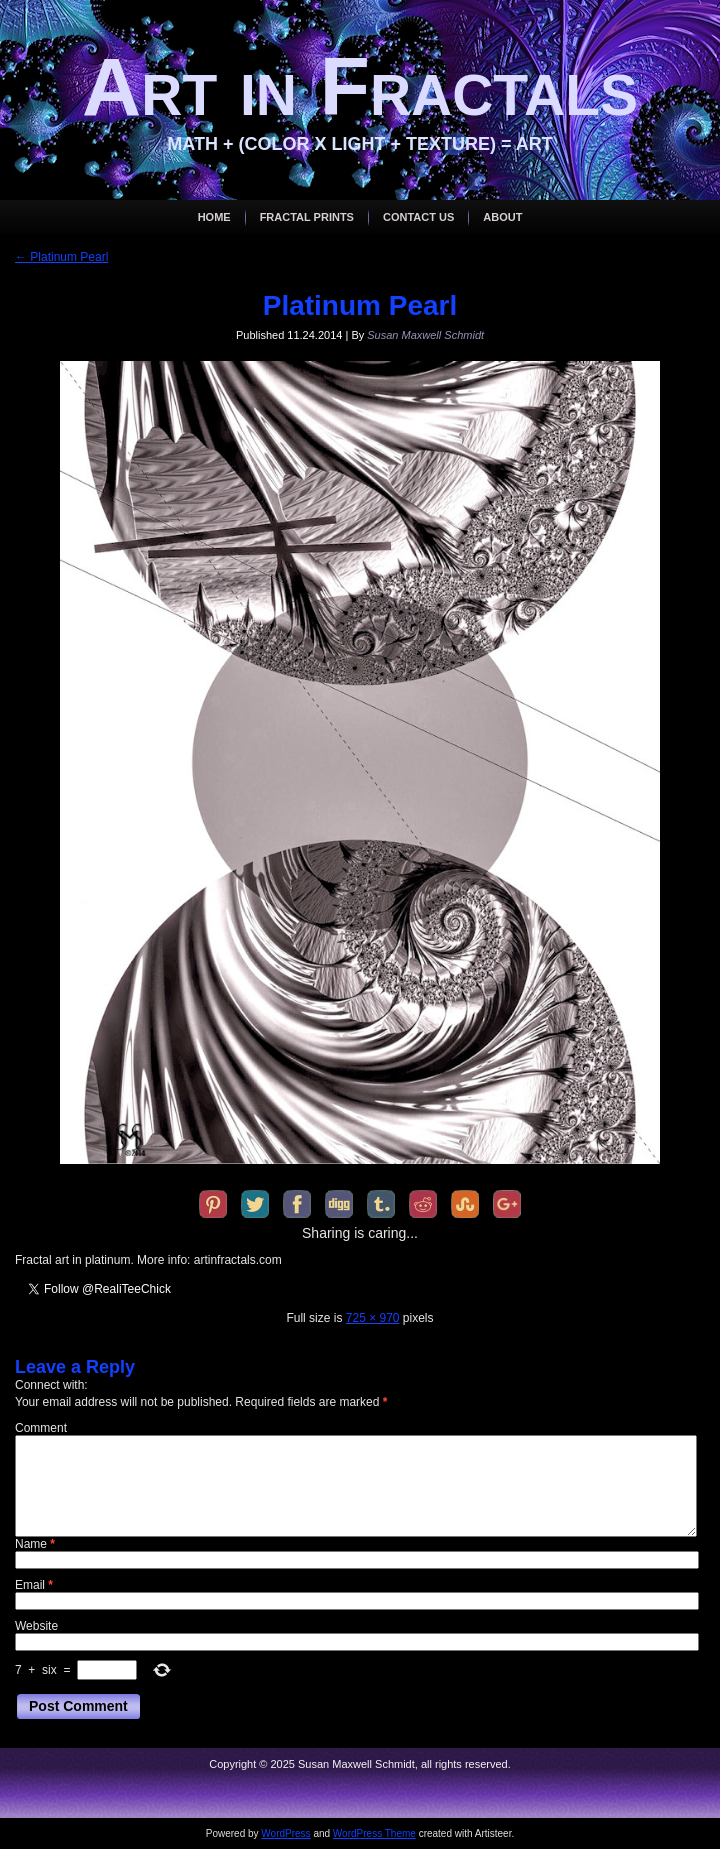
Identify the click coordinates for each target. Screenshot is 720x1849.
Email (34, 1585)
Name (35, 1544)
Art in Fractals (360, 86)
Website (36, 1626)
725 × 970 (373, 1318)
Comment (41, 1428)
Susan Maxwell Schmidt (425, 335)
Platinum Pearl (61, 257)
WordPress (285, 1833)
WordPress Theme (374, 1833)
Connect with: (51, 1385)
